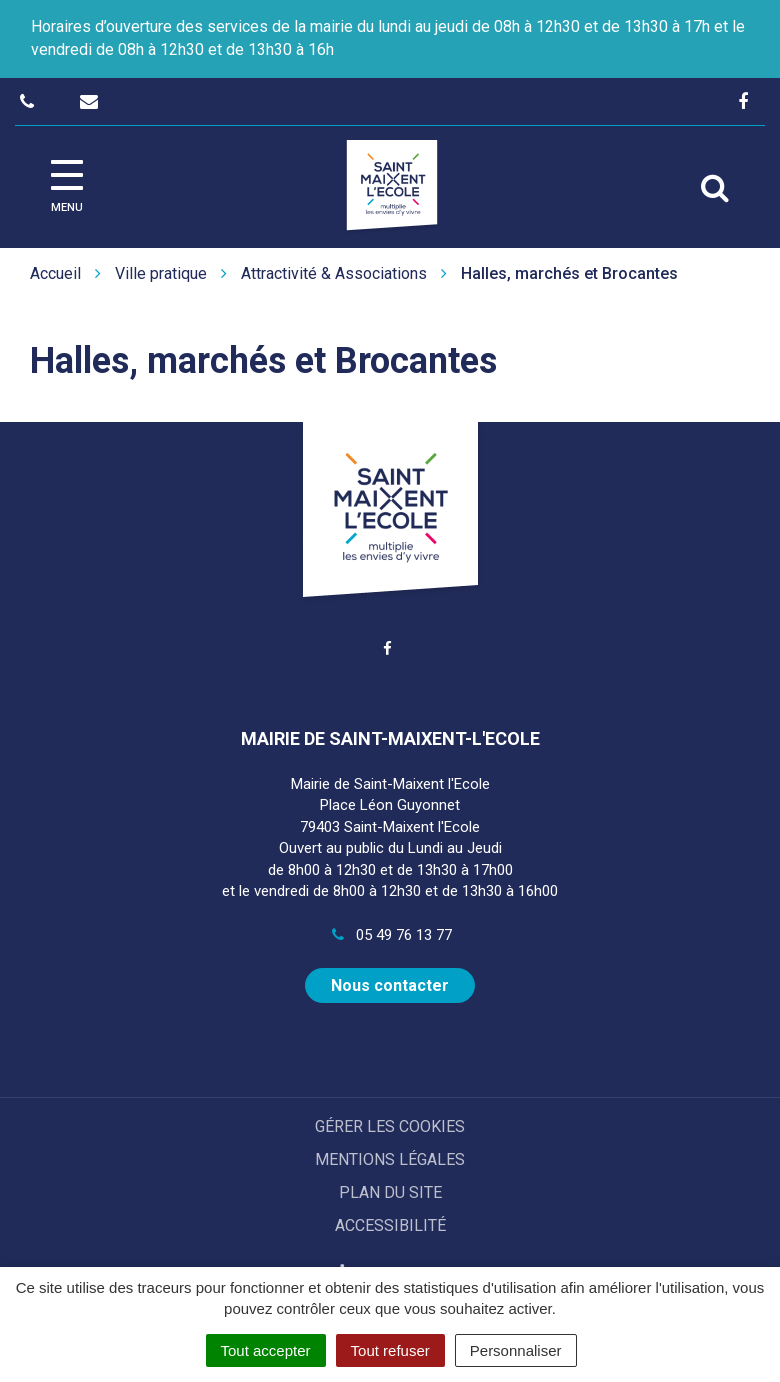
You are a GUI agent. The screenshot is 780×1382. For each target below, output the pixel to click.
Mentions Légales (390, 1159)
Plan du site (390, 1192)
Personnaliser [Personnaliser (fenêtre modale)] (516, 1350)
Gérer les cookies (390, 1126)
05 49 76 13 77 (390, 935)
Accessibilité (390, 1225)
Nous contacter (390, 985)
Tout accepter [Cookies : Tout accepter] (266, 1350)
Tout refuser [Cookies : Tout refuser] (390, 1350)
